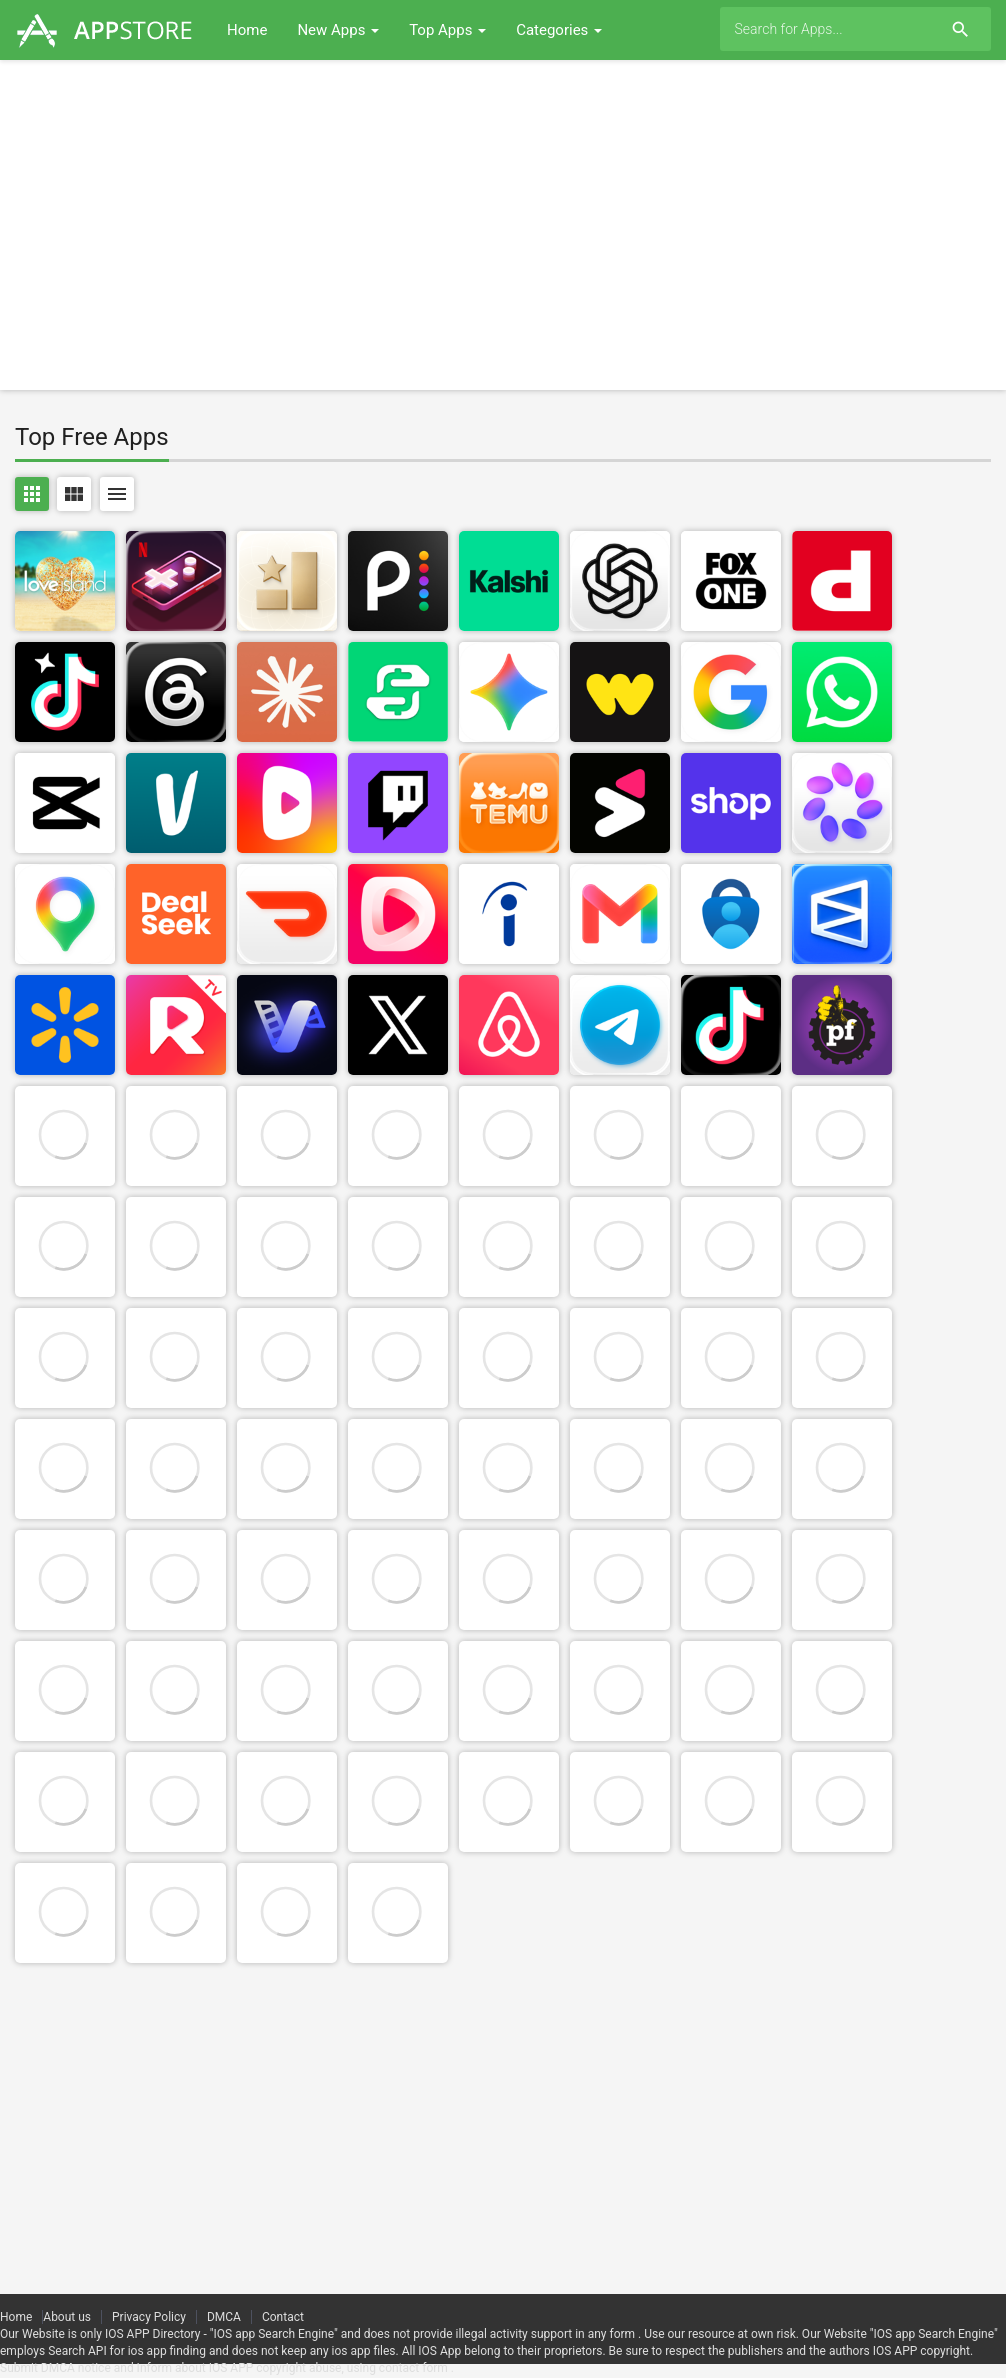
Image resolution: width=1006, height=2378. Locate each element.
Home (247, 30)
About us (67, 2317)
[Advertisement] (503, 225)
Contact (283, 2317)
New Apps (338, 30)
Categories (559, 30)
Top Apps (447, 30)
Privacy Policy (149, 2317)
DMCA (224, 2317)
